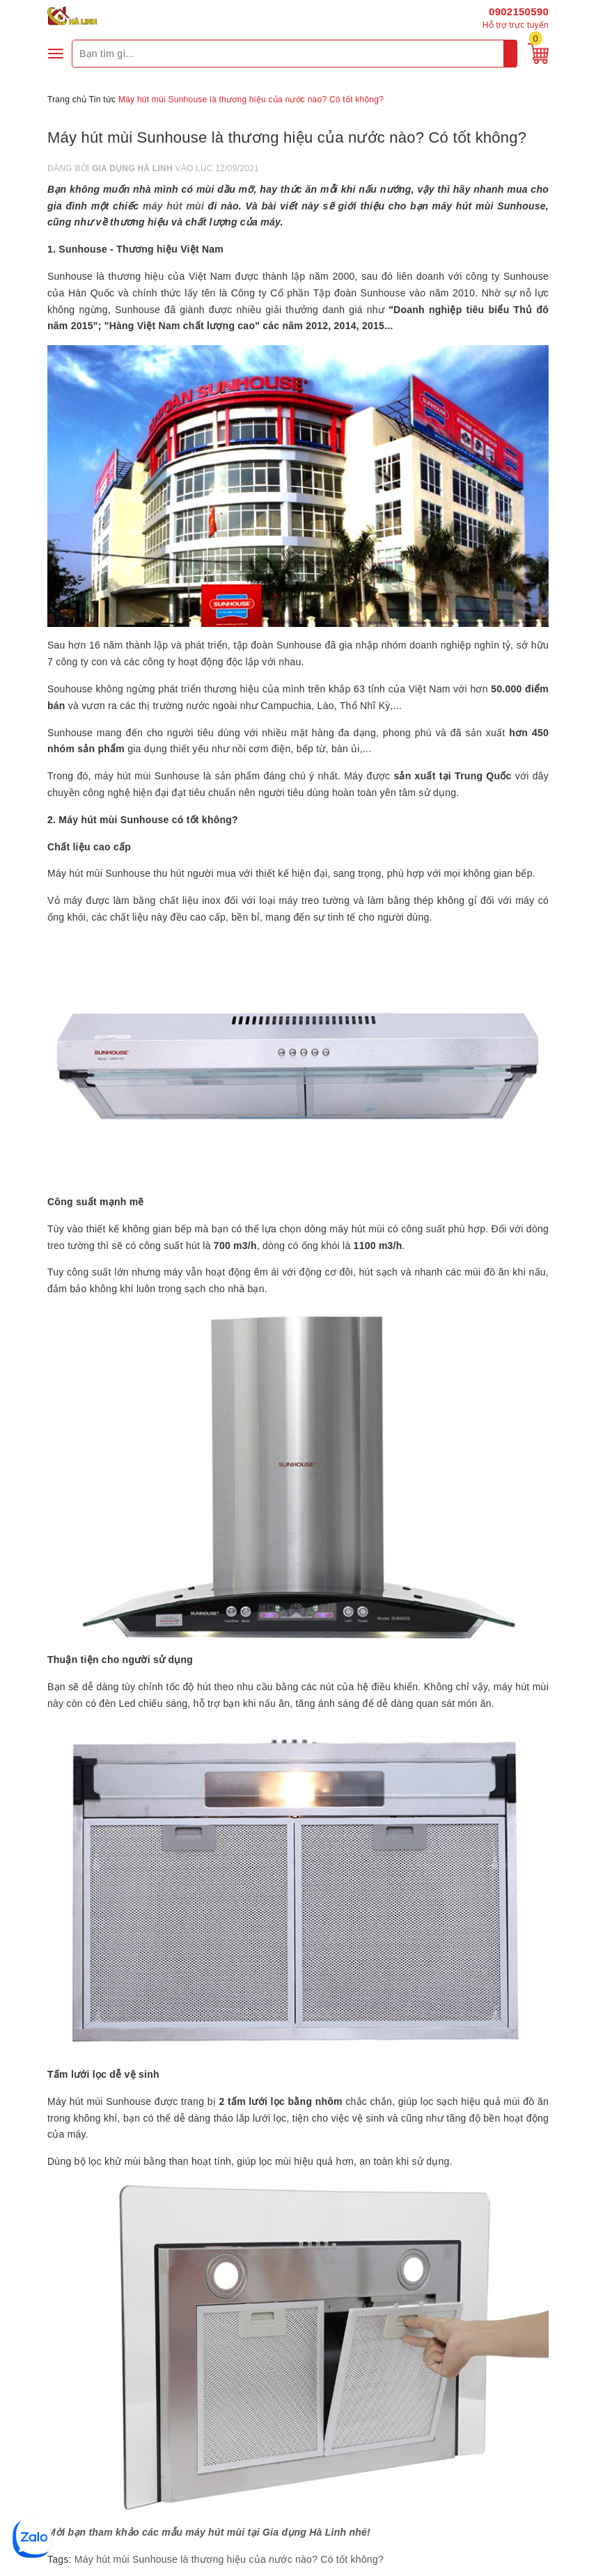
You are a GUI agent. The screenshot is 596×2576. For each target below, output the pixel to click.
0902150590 (519, 11)
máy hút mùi (173, 206)
